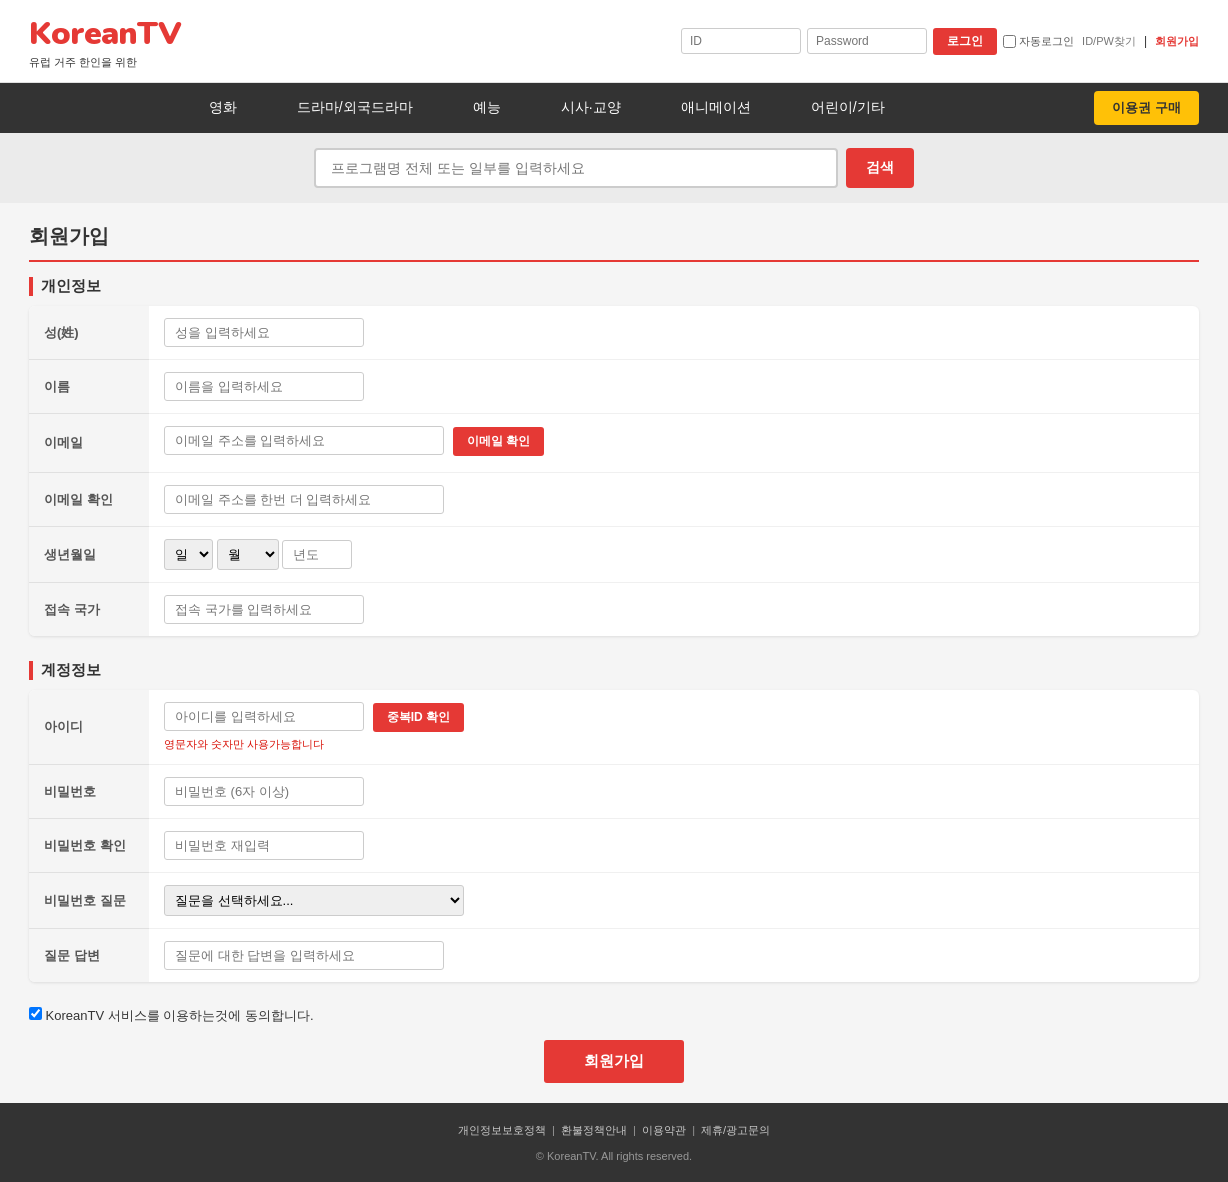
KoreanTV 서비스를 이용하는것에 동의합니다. (171, 1015)
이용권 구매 (1146, 107)
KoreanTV (105, 41)
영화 (223, 107)
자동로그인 (1038, 42)
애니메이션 (716, 107)
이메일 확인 (498, 441)
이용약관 (664, 1130)
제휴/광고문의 (735, 1130)
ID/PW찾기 (1109, 41)
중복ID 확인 (418, 717)
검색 (880, 167)
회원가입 (1177, 41)
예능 (487, 107)
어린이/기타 (848, 107)
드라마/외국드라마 (355, 107)
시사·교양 (591, 107)
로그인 (965, 41)
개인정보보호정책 (502, 1130)
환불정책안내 (594, 1130)
